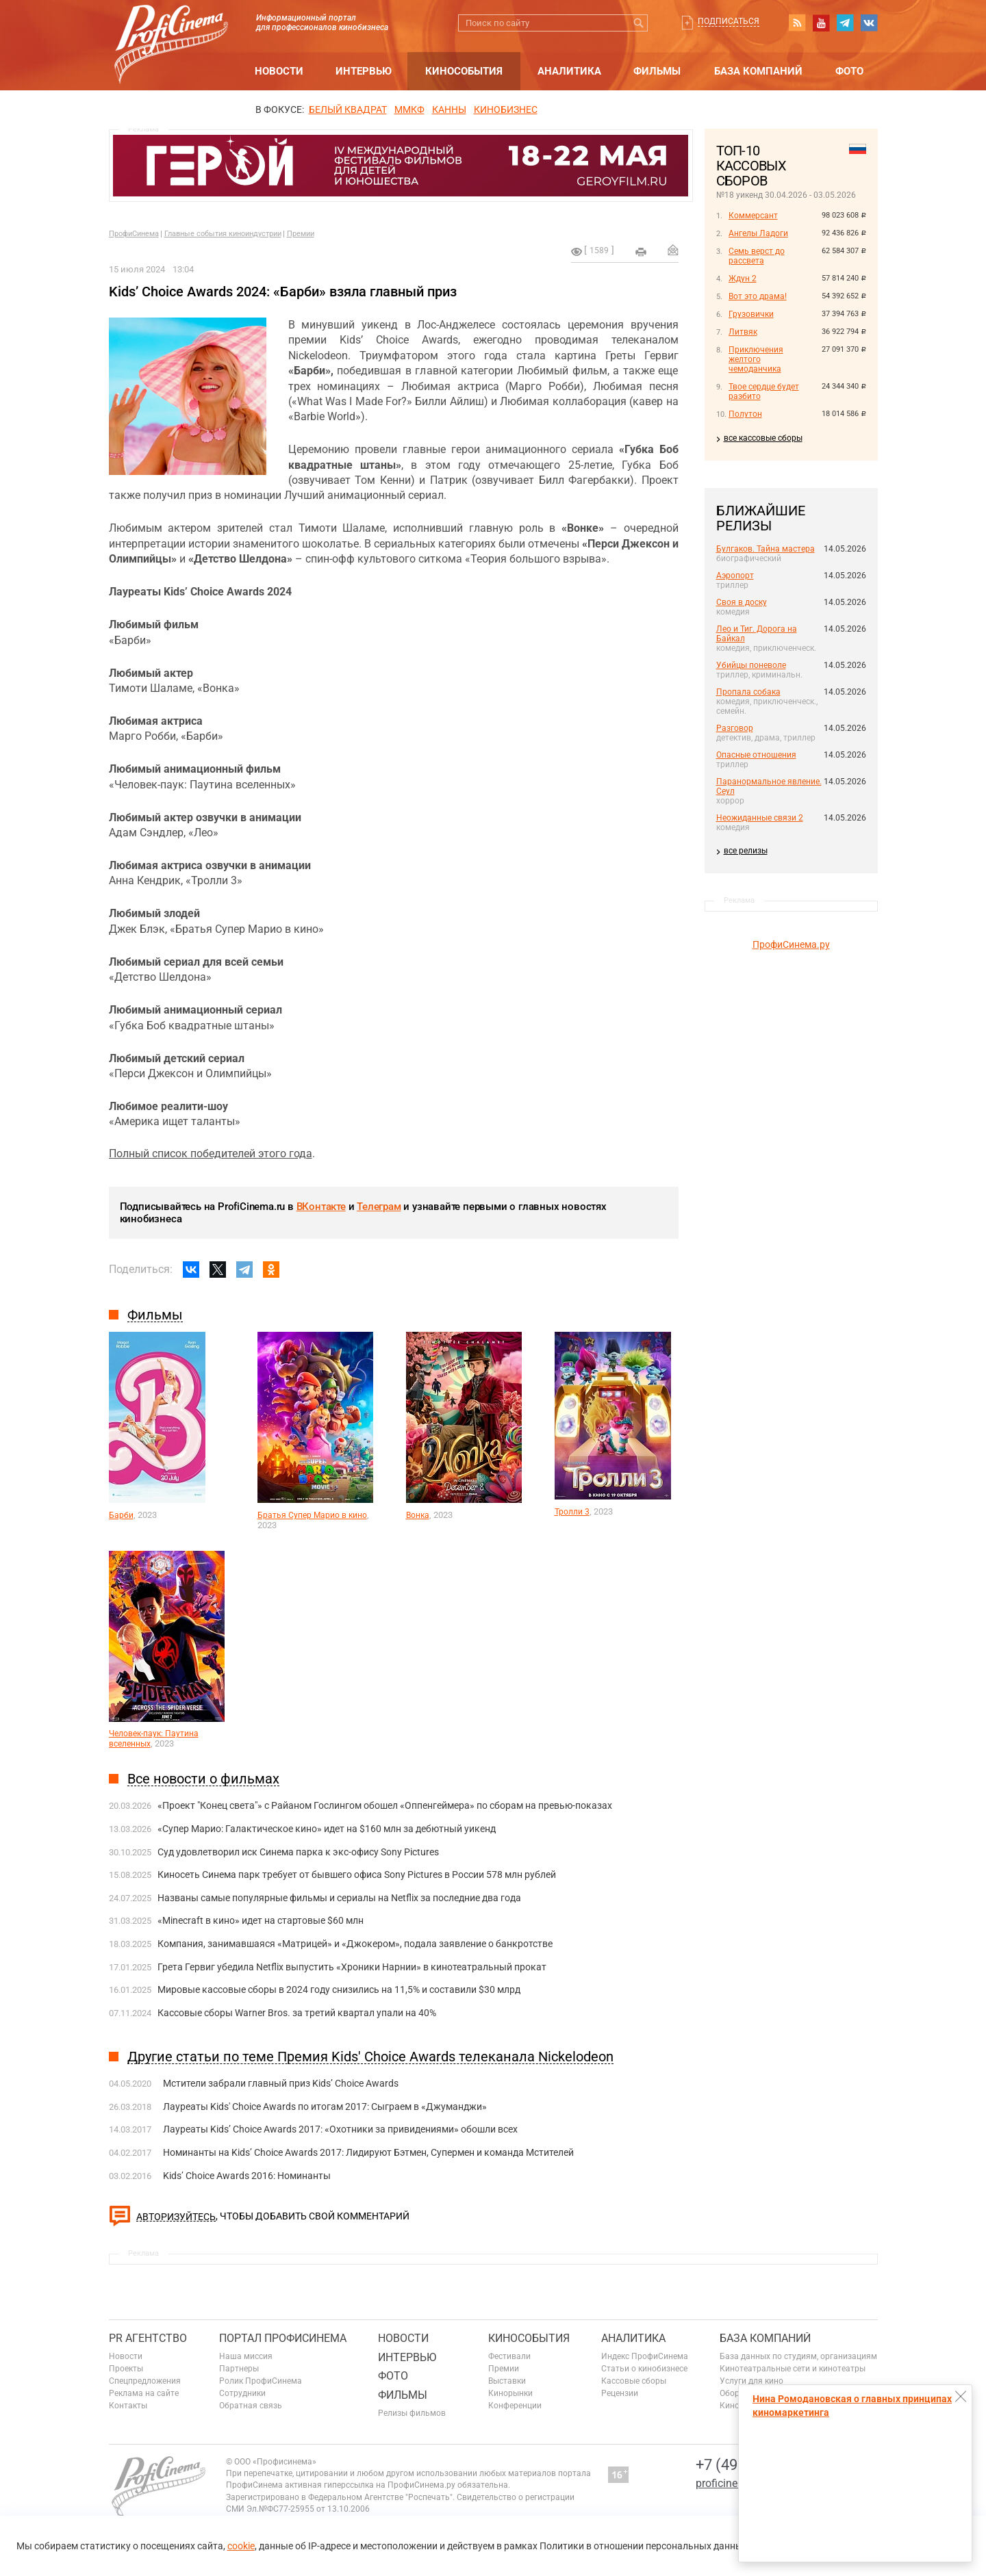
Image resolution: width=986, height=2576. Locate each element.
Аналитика (569, 71)
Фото (849, 71)
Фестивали (509, 2356)
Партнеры (239, 2368)
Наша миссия (246, 2356)
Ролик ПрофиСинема (260, 2381)
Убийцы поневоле (751, 665)
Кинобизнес (506, 109)
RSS (797, 23)
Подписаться (728, 21)
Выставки (507, 2381)
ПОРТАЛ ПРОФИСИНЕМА (282, 2338)
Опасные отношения (756, 755)
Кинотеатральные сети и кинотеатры (792, 2368)
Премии (300, 233)
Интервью (364, 71)
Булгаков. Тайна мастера (765, 549)
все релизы (746, 850)
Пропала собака (748, 692)
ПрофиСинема (134, 233)
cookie (241, 2545)
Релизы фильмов (412, 2413)
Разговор (734, 728)
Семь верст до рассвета (757, 256)
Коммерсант (753, 215)
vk (869, 23)
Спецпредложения (145, 2381)
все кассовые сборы (763, 438)
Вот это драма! (758, 296)
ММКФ (409, 109)
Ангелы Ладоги (758, 233)
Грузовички (751, 314)
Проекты (126, 2368)
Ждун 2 (743, 278)
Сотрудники (242, 2393)
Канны (449, 109)
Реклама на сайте (144, 2393)
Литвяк (743, 332)
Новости (279, 71)
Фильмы (657, 71)
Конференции (515, 2405)
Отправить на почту (673, 249)
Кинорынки (510, 2393)
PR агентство (148, 2338)
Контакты (128, 2405)
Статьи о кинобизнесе (644, 2368)
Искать (639, 22)
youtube (821, 23)
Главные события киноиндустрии (222, 233)
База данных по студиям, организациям (798, 2356)
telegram (845, 23)
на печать (640, 251)
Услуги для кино (751, 2381)
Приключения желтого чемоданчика (756, 359)
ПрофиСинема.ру (791, 944)
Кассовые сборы (633, 2381)
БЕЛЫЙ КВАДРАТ (348, 109)
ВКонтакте (321, 1206)
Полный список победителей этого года (210, 1153)
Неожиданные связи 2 (759, 818)
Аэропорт (735, 575)
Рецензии (619, 2393)
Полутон (745, 414)
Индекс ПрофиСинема (644, 2356)
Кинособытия (464, 71)
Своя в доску (741, 602)
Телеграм (379, 1206)
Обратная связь (250, 2405)
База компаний (758, 71)
